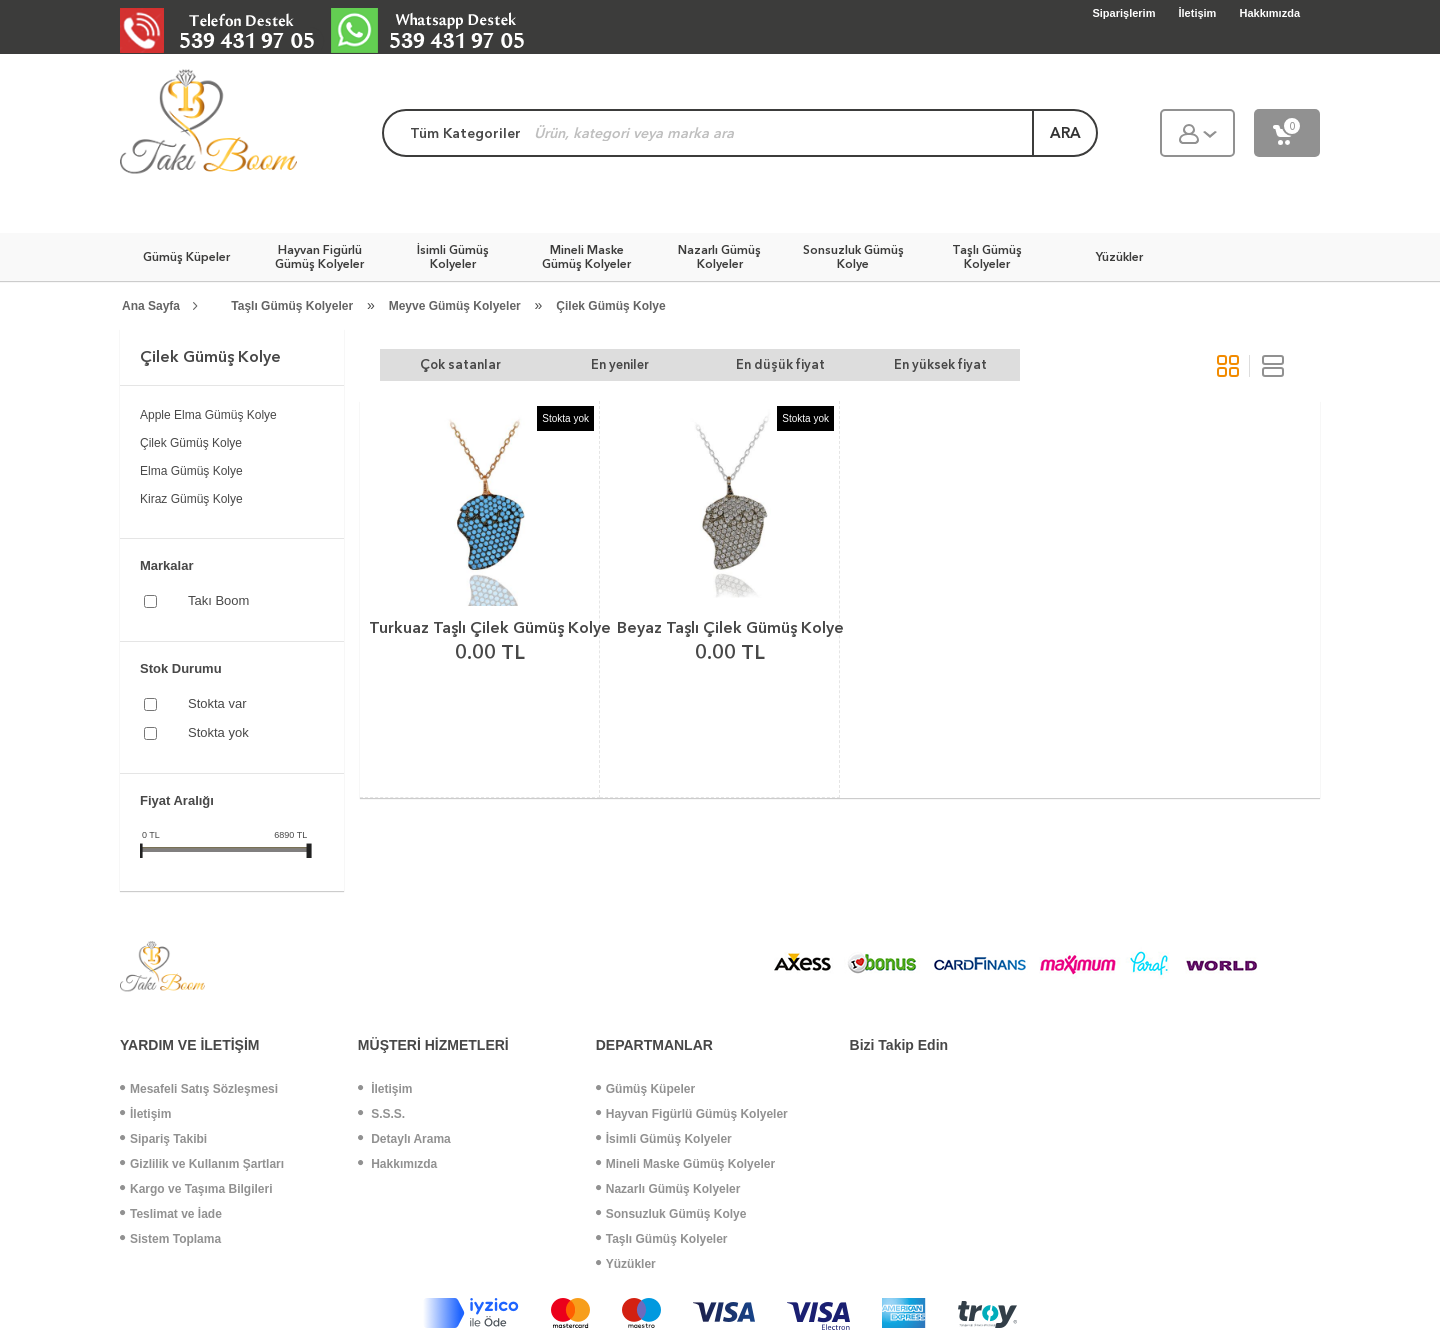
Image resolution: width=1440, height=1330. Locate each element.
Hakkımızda (397, 1164)
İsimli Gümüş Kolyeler (664, 1139)
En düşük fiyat (780, 364)
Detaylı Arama (404, 1139)
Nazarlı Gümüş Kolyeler (668, 1189)
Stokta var (217, 703)
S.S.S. (381, 1114)
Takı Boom (218, 600)
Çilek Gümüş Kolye (610, 306)
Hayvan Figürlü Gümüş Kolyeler (692, 1114)
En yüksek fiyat (940, 364)
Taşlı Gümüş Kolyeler (292, 306)
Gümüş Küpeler (645, 1089)
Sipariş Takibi (163, 1139)
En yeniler (620, 364)
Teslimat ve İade (171, 1214)
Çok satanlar (460, 364)
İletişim (145, 1114)
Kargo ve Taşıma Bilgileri (196, 1189)
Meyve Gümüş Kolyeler (455, 306)
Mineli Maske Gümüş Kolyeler (685, 1164)
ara (1065, 133)
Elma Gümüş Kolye (191, 471)
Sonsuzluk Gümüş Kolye (671, 1214)
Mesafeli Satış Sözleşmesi (199, 1089)
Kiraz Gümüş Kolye (191, 499)
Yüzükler (626, 1264)
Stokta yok (218, 732)
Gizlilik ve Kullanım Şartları (202, 1164)
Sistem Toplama (170, 1239)
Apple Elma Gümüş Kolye (208, 415)
